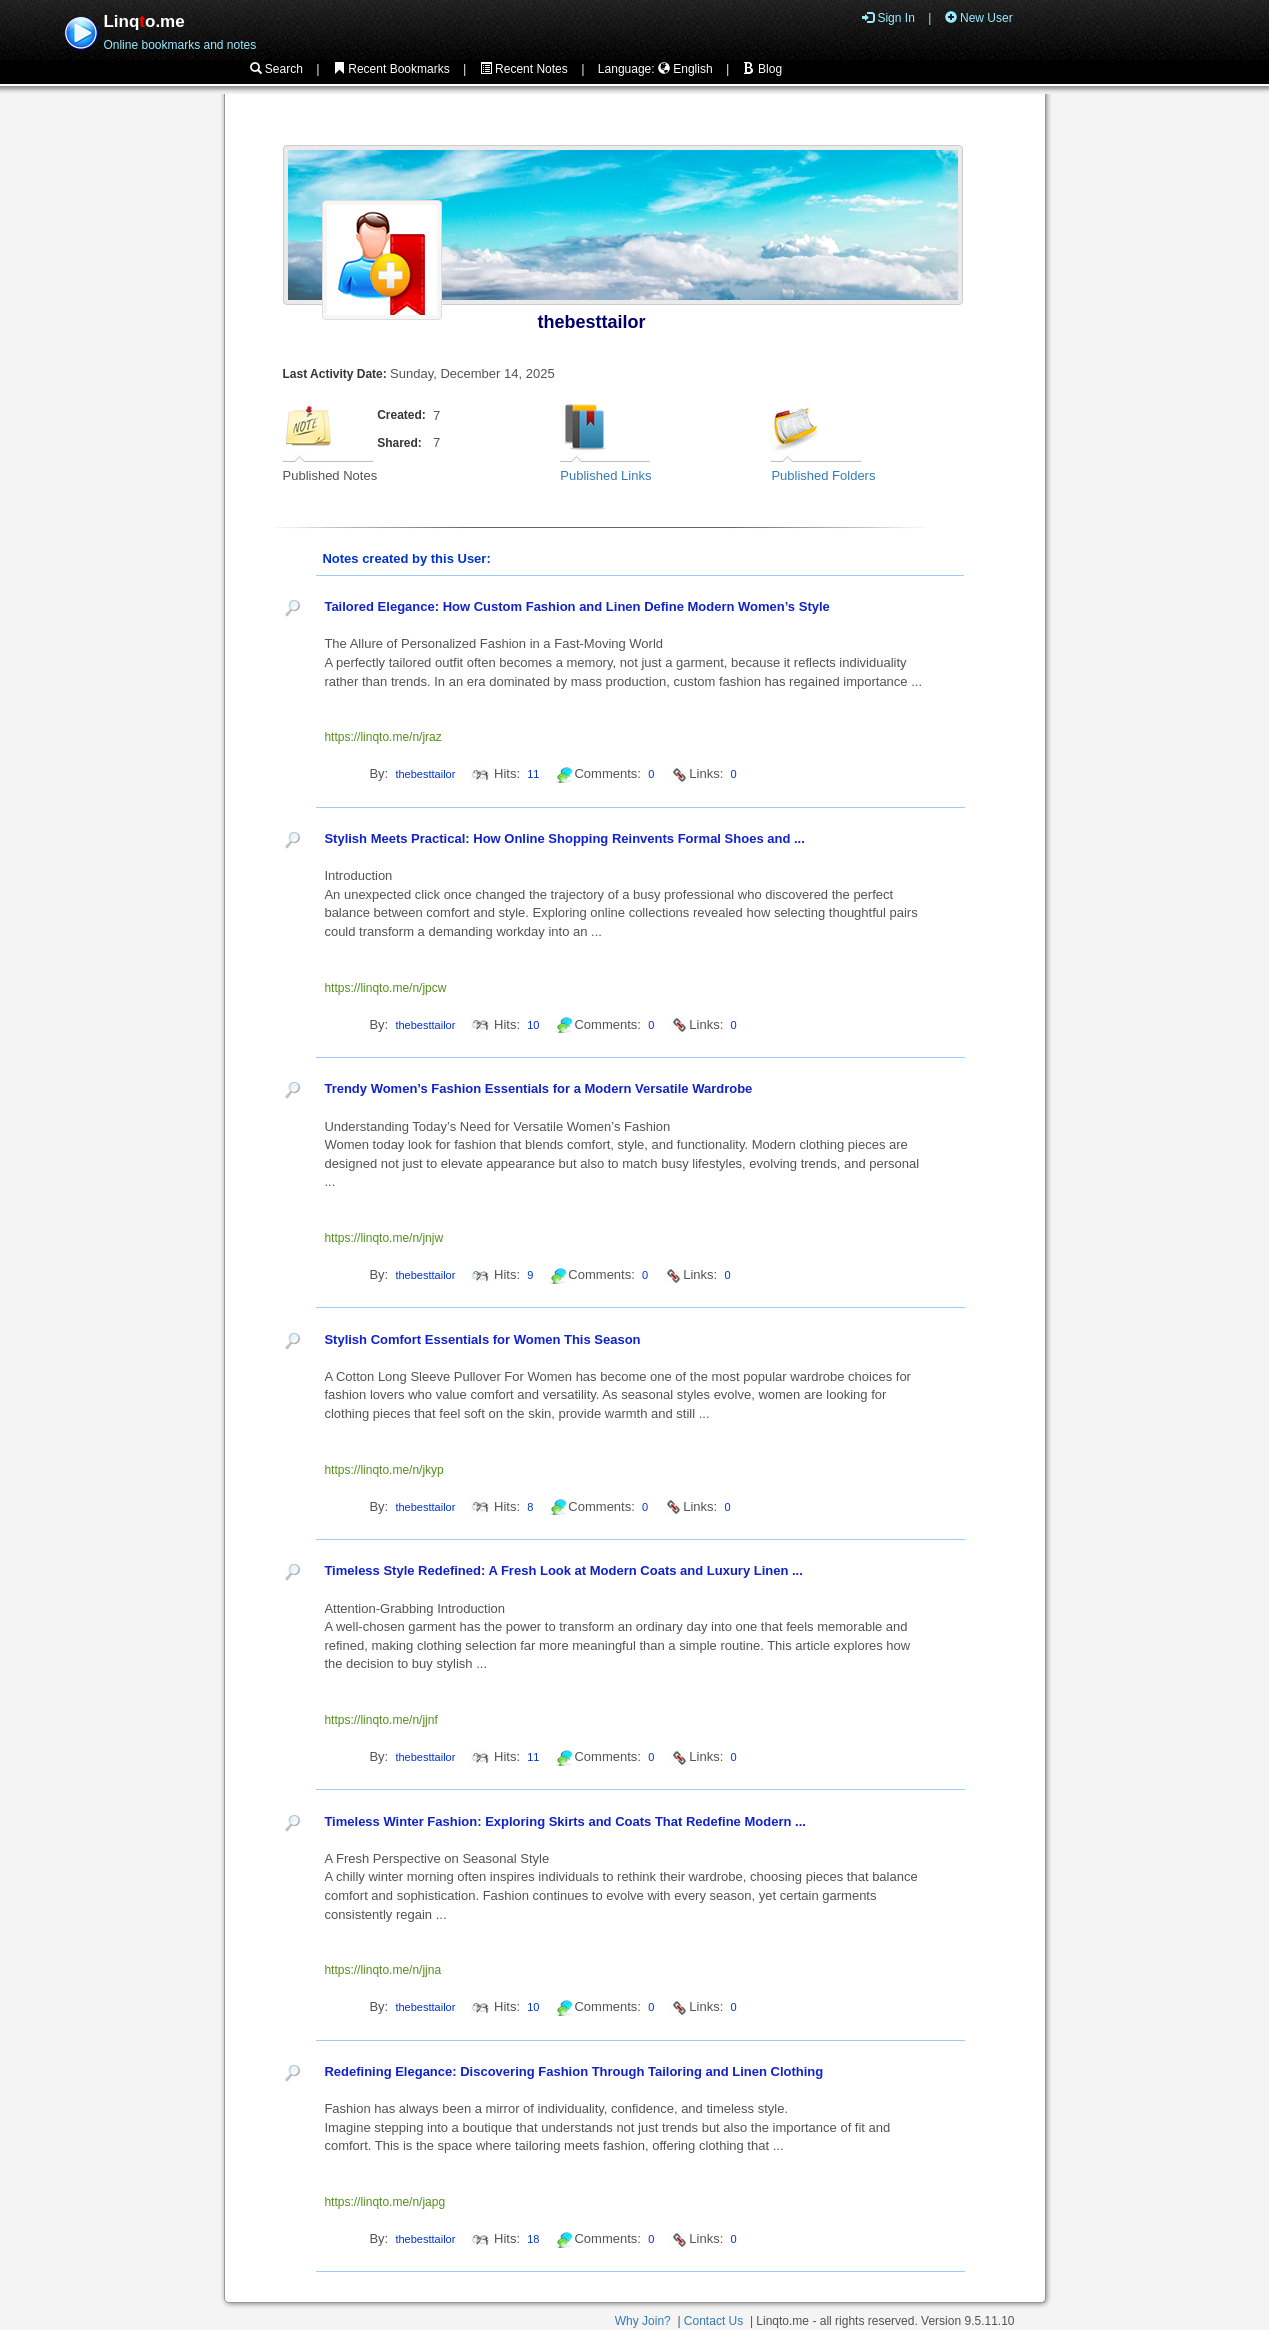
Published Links (605, 475)
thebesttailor (592, 322)
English (685, 69)
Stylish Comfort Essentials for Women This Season (482, 1339)
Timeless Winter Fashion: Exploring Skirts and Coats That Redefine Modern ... (564, 1821)
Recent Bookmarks (391, 69)
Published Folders (823, 475)
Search (276, 69)
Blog (762, 69)
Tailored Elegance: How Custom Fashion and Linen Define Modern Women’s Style (576, 606)
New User (979, 18)
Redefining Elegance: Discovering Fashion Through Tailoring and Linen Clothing (573, 2071)
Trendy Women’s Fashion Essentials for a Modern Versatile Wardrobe (538, 1088)
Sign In (888, 18)
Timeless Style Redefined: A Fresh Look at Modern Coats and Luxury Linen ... (563, 1570)
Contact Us (713, 2321)
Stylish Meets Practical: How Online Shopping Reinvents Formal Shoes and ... (564, 838)
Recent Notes (524, 69)
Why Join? (643, 2321)
